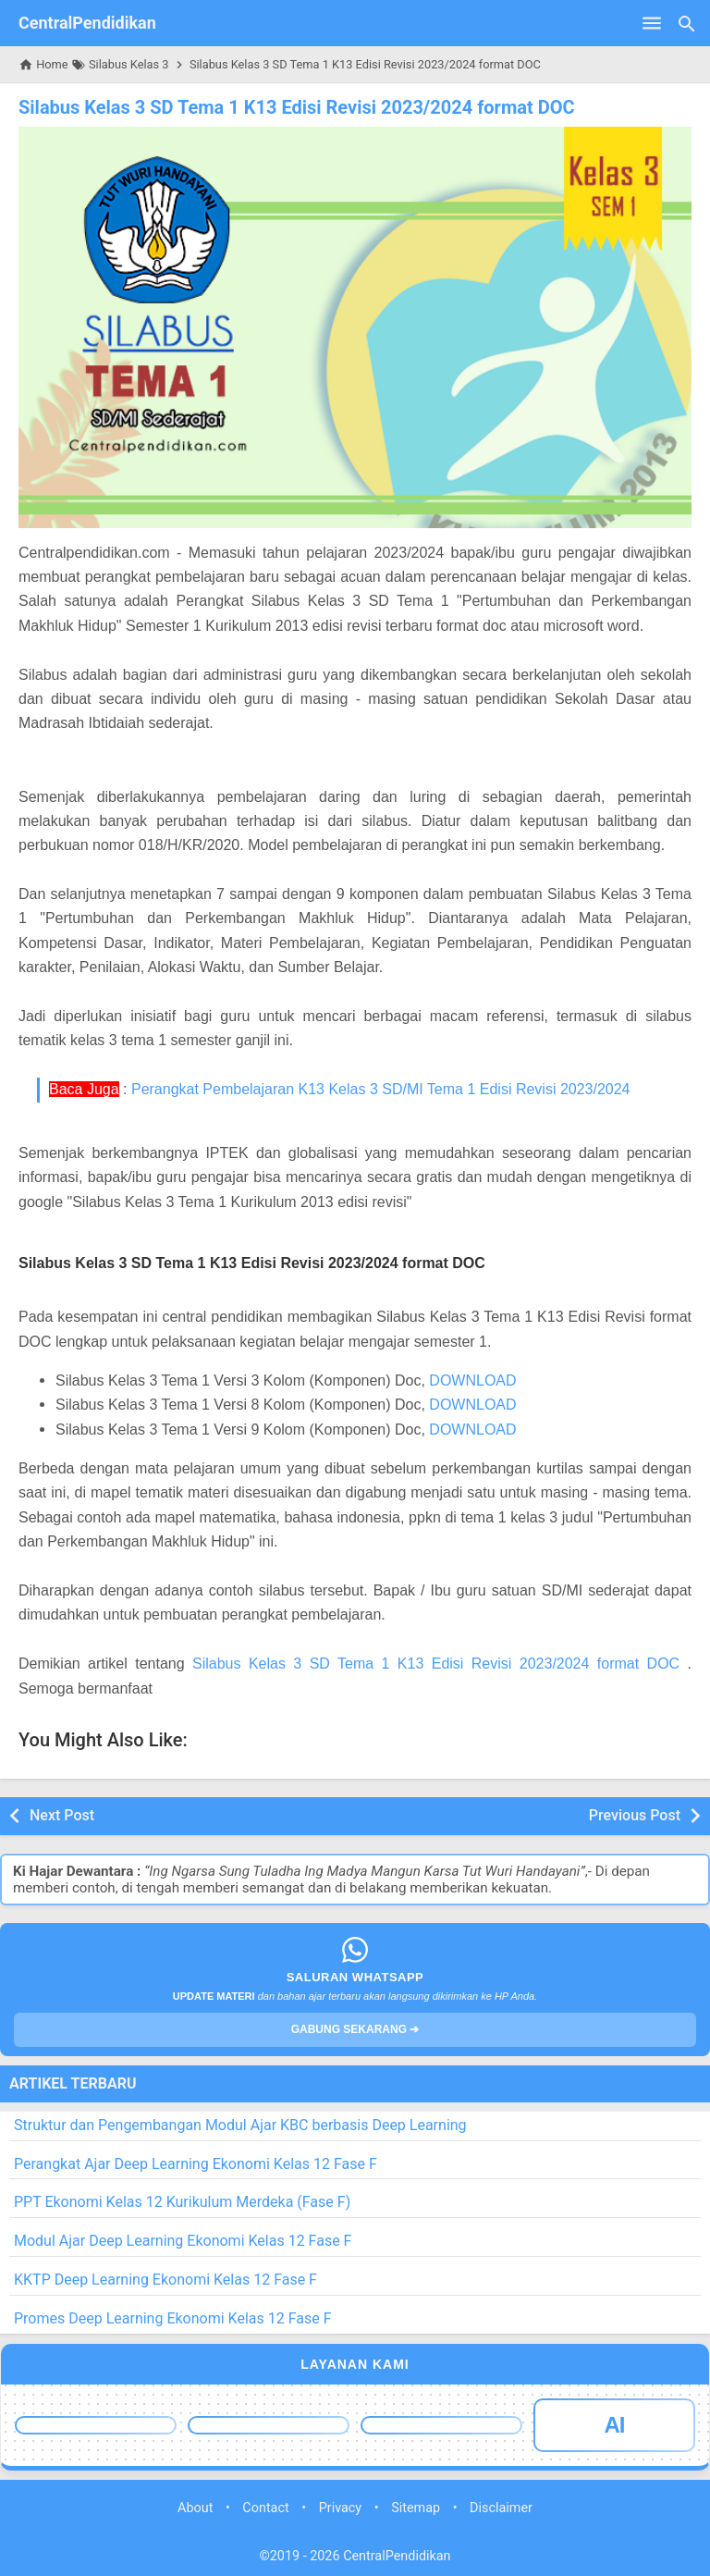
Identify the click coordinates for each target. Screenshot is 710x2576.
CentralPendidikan (87, 22)
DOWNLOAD (472, 1380)
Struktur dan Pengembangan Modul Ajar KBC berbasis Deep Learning (240, 2125)
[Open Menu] (652, 23)
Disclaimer (501, 2508)
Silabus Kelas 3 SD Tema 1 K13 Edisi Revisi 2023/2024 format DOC (296, 107)
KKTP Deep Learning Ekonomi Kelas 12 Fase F (165, 2279)
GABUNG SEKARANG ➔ (355, 2029)
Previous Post (634, 1815)
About (195, 2508)
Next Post (62, 1815)
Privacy (340, 2508)
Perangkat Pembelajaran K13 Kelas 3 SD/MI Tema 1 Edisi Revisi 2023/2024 (380, 1089)
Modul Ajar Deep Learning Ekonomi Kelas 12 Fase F (182, 2240)
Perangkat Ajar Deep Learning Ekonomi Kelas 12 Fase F (195, 2164)
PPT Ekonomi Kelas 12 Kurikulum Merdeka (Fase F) (182, 2202)
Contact (265, 2508)
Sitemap (415, 2508)
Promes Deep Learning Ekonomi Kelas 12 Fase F (173, 2318)
